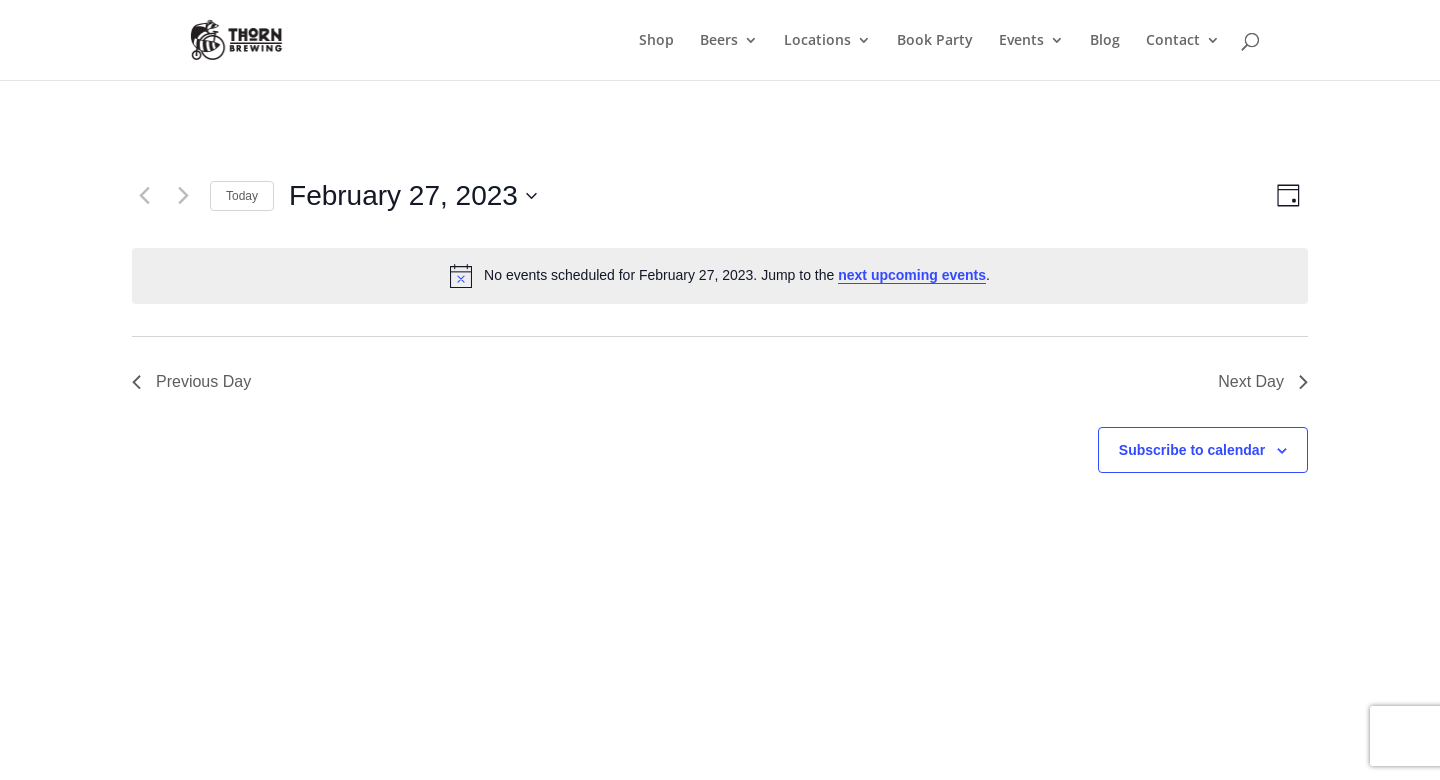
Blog (1105, 41)
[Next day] (183, 196)
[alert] (720, 276)
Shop (656, 41)
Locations (817, 41)
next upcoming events (912, 275)
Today (242, 196)
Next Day (1263, 381)
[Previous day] (144, 196)
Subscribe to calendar (1192, 450)
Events (1021, 41)
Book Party (935, 41)
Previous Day (191, 381)
